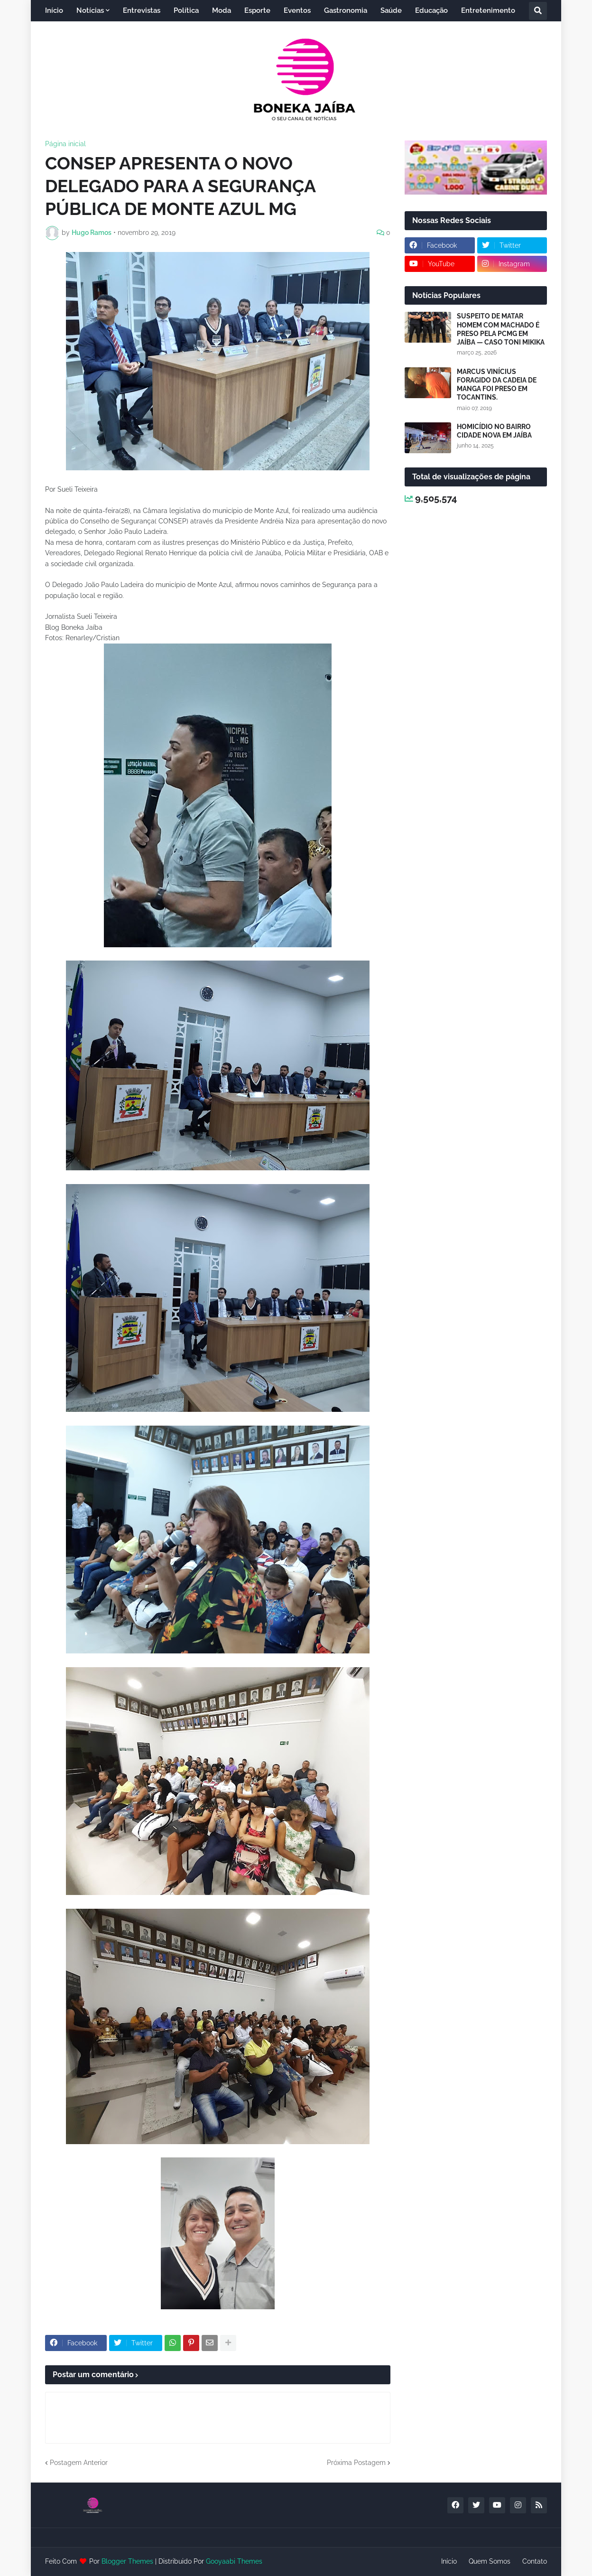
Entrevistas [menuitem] (141, 10)
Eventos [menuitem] (297, 10)
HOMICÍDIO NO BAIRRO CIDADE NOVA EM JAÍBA (494, 431)
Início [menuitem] (54, 10)
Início (449, 2561)
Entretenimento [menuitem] (488, 10)
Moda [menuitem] (221, 10)
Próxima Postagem (356, 2462)
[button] (538, 11)
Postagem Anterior (79, 2462)
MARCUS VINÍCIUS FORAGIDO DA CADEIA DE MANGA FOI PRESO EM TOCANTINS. (496, 384)
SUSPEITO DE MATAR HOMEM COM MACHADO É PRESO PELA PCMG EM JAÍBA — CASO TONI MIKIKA (501, 329)
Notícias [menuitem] (90, 10)
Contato (534, 2561)
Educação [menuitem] (431, 10)
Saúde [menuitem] (391, 10)
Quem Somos (489, 2561)
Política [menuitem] (186, 10)
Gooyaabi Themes (234, 2561)
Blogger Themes (127, 2561)
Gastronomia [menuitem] (345, 10)
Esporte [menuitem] (257, 10)
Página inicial (65, 143)
